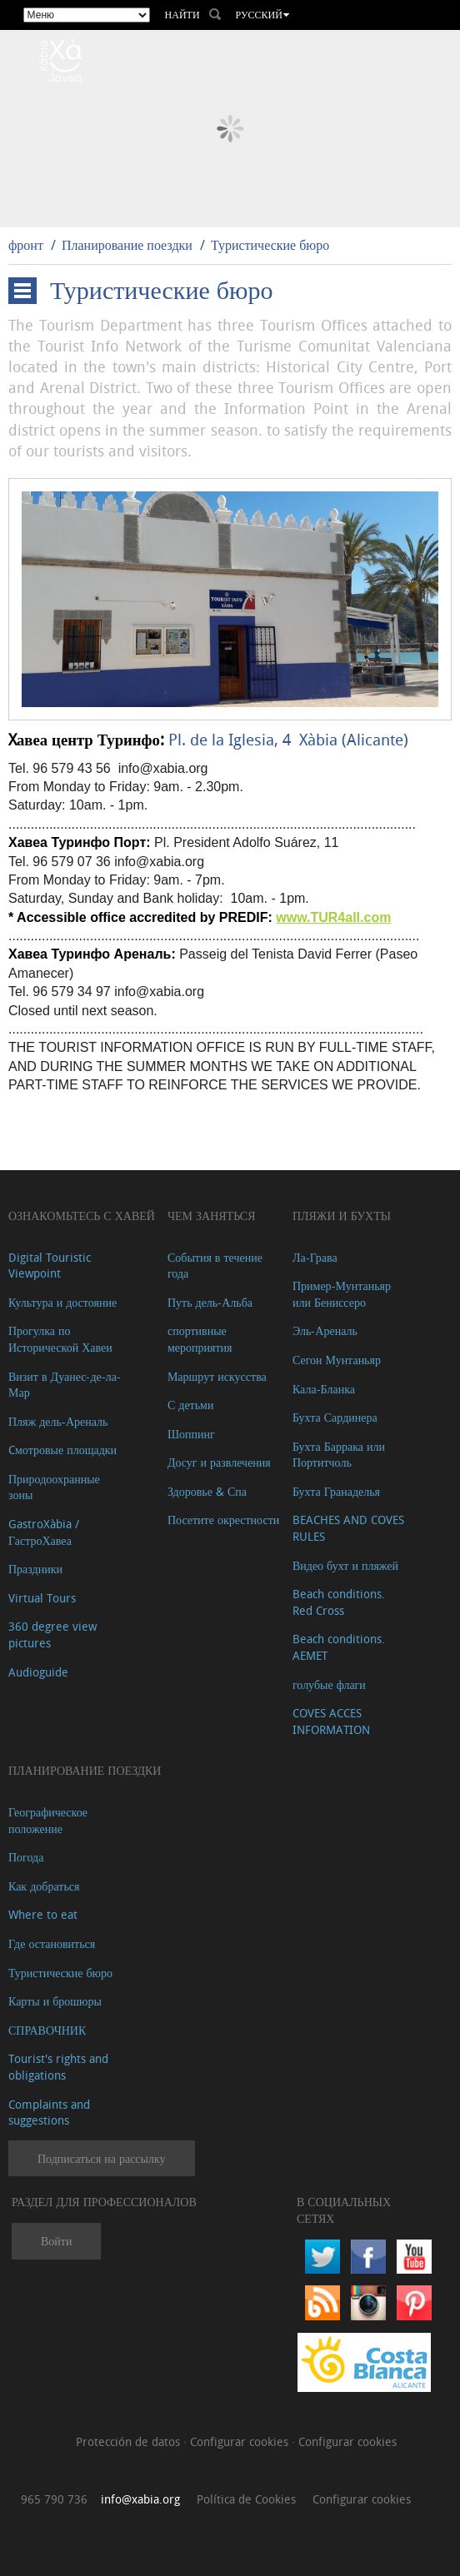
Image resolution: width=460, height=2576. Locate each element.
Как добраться (43, 1886)
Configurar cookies (241, 2441)
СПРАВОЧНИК (47, 2030)
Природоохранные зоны (54, 1487)
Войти (56, 2241)
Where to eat (43, 1914)
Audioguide (38, 1672)
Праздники (35, 1569)
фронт (25, 245)
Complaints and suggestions (49, 2112)
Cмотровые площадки (62, 1449)
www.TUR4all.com (333, 917)
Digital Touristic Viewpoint (49, 1265)
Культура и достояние (62, 1302)
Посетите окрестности (223, 1519)
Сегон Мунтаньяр (336, 1360)
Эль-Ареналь (325, 1330)
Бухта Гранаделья (336, 1491)
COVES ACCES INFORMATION (331, 1721)
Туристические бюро (270, 245)
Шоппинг (191, 1434)
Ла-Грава (315, 1257)
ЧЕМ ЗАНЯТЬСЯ (212, 1215)
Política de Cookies (246, 2499)
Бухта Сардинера (335, 1417)
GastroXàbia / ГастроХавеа (43, 1532)
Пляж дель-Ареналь (58, 1421)
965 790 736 (54, 2499)
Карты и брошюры (55, 2001)
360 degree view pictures (52, 1634)
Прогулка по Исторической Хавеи (60, 1339)
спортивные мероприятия (200, 1339)
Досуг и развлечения (219, 1462)
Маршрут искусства (217, 1376)
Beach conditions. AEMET (338, 1647)
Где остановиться (51, 1943)
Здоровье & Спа (207, 1491)
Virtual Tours (42, 1598)
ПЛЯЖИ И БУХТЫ (341, 1215)
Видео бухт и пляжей (345, 1565)
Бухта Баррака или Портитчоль (338, 1454)
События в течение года (215, 1265)
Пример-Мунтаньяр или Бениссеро (341, 1294)
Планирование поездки (127, 245)
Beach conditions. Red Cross (338, 1602)
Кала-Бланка (323, 1389)
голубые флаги (329, 1684)
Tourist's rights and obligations (58, 2066)
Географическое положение (48, 1820)
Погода (25, 1857)
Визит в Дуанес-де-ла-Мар (64, 1384)
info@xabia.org (140, 2499)
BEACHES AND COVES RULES (348, 1528)
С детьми (191, 1405)
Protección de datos (129, 2441)
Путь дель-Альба (210, 1302)
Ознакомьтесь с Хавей (81, 1215)
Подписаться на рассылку (102, 2158)
